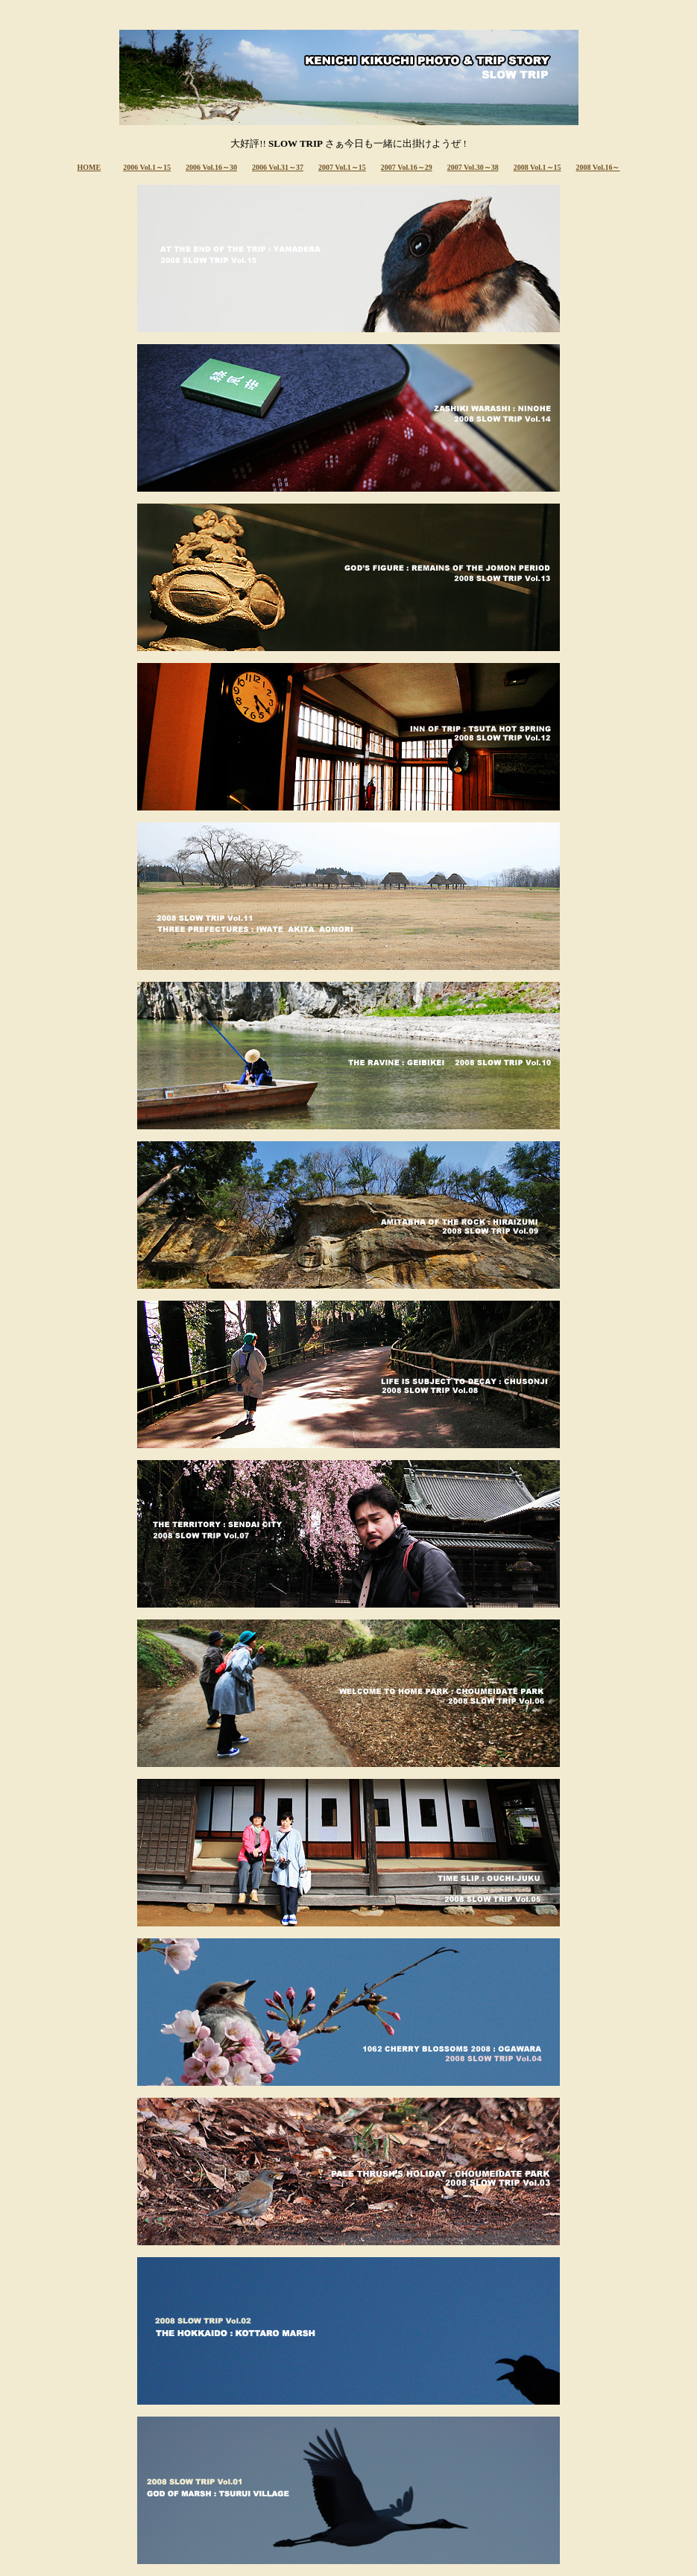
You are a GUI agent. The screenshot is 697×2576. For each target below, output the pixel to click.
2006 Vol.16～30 (211, 167)
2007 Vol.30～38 (473, 167)
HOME (89, 167)
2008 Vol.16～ (598, 167)
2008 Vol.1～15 (537, 167)
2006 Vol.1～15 (147, 167)
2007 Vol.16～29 (406, 167)
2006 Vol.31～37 (277, 167)
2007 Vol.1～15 (342, 167)
